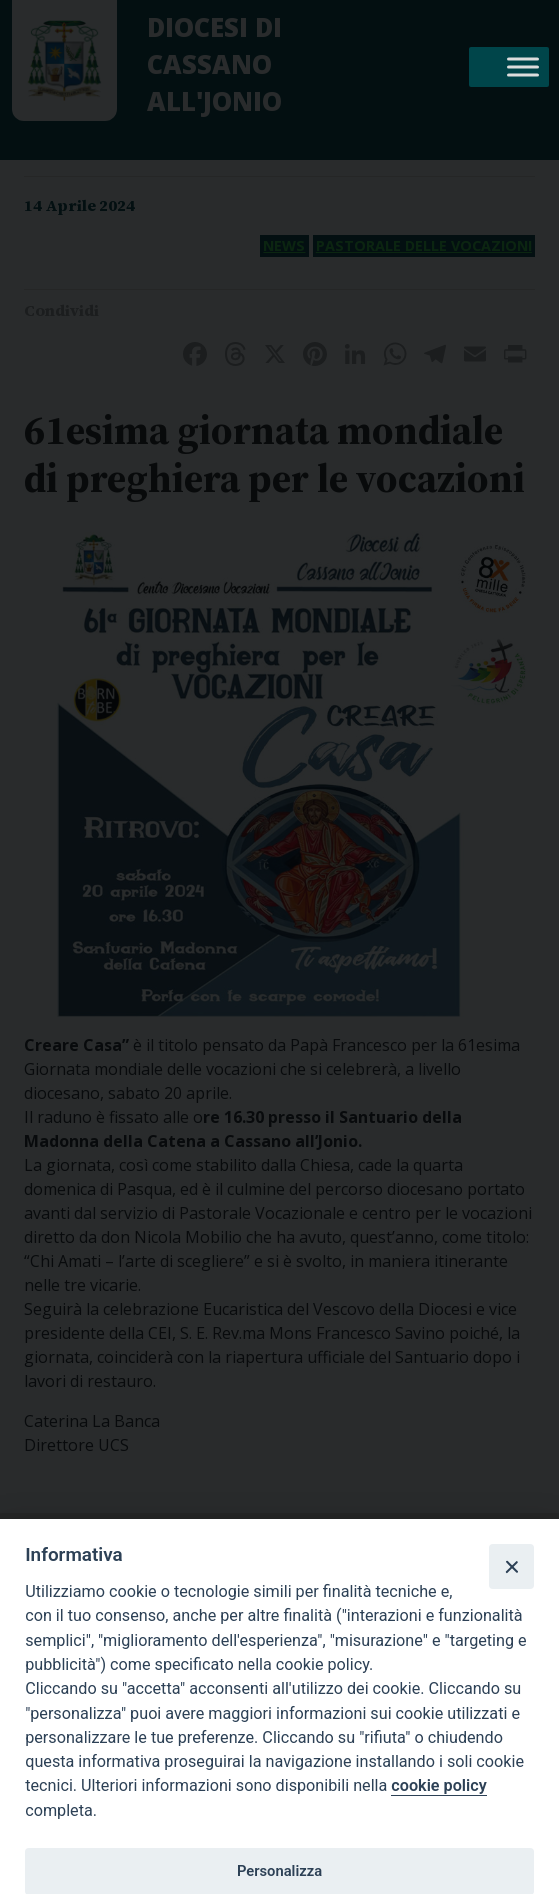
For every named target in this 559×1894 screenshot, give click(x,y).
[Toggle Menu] (523, 66)
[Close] (511, 1566)
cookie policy (438, 1785)
